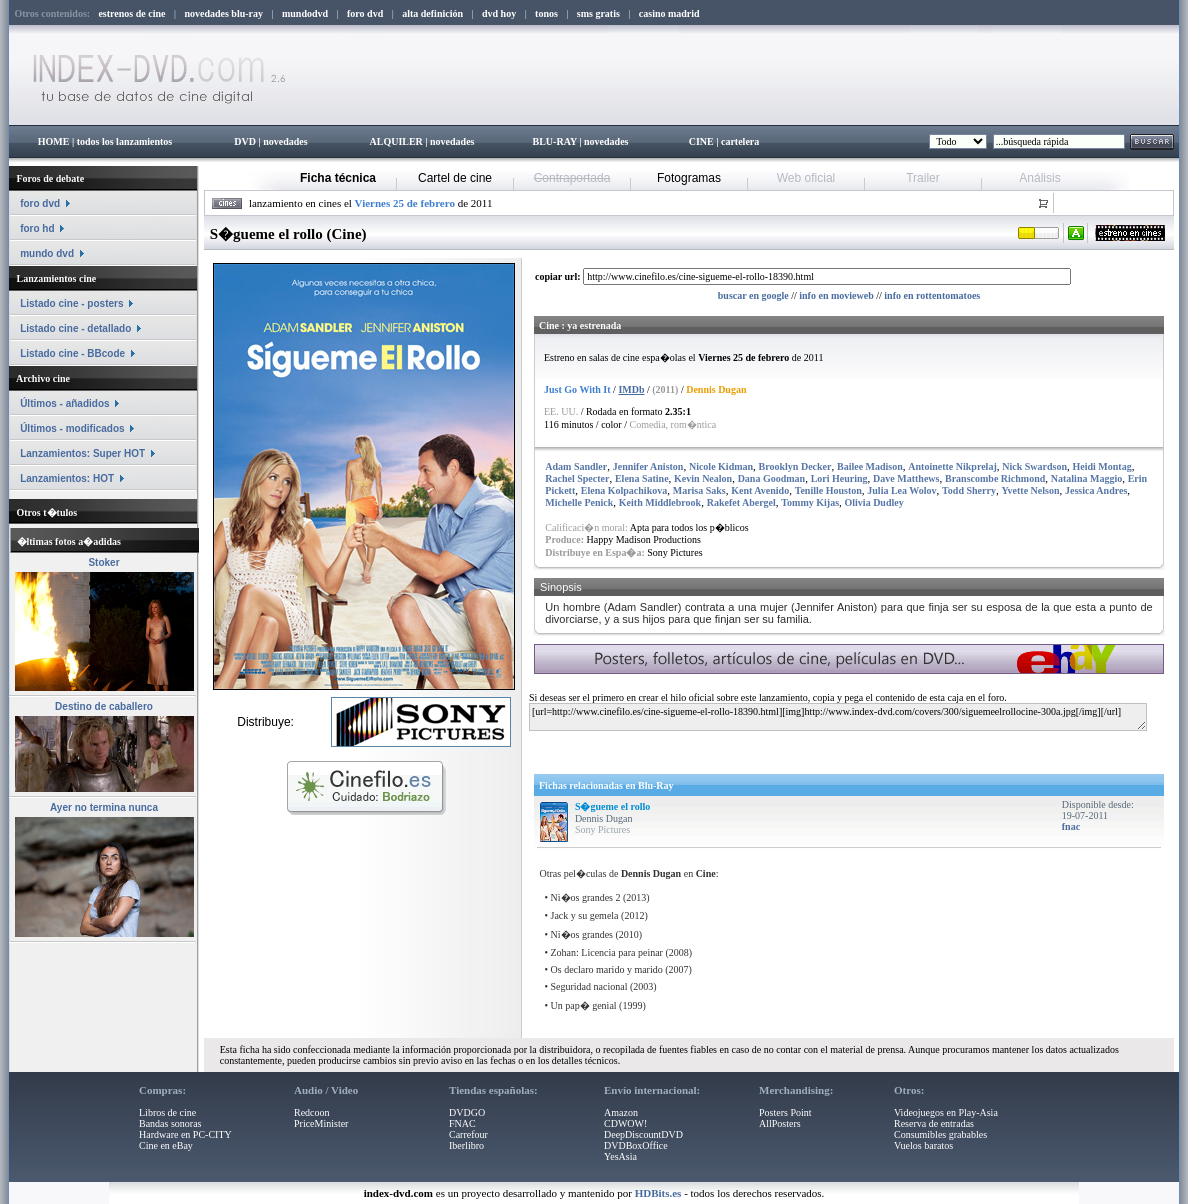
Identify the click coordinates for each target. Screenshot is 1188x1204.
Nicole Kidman (721, 466)
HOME (54, 141)
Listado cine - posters (71, 303)
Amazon (621, 1112)
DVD (245, 141)
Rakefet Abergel (741, 502)
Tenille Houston (828, 490)
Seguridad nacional (589, 986)
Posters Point (785, 1112)
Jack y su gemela (585, 915)
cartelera (740, 141)
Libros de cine (167, 1112)
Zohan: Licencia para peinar (607, 952)
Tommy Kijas (810, 502)
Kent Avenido (760, 490)
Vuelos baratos (923, 1145)
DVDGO (467, 1112)
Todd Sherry (969, 490)
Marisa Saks (699, 490)
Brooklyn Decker (795, 466)
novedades (285, 141)
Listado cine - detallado (75, 328)
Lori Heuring (839, 478)
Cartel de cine (455, 178)
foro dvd (40, 203)
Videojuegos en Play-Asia (946, 1112)
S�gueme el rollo (612, 806)
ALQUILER (395, 141)
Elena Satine (642, 478)
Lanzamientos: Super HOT (82, 453)
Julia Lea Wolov (901, 490)
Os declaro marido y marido (607, 969)
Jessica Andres (1096, 490)
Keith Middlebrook (660, 502)
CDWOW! (625, 1123)
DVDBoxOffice (636, 1145)
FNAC (462, 1123)
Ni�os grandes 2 (586, 897)
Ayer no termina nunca (104, 807)
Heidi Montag (1101, 466)
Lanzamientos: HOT (67, 478)
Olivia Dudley (874, 502)
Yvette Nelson (1030, 490)
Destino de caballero (104, 706)
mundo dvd (47, 253)
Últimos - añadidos (64, 403)
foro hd (37, 228)
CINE (701, 141)
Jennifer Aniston (648, 466)
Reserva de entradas (934, 1123)
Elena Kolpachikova (624, 490)
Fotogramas (689, 178)
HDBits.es (658, 1193)
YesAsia (620, 1156)
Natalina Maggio (1086, 478)
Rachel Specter (577, 478)
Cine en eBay (166, 1145)
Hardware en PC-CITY (185, 1134)
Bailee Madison (870, 466)
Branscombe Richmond (995, 478)
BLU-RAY (555, 141)
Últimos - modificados (72, 428)
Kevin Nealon (703, 478)
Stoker (103, 562)
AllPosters (780, 1123)
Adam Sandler (576, 466)
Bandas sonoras (170, 1123)
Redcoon (312, 1112)
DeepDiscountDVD (643, 1134)
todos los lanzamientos (125, 141)
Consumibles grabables (940, 1134)
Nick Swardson (1034, 466)
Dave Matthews (906, 478)
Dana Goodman (772, 478)
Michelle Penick (579, 502)
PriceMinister (321, 1123)
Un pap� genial (584, 1005)
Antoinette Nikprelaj (952, 466)
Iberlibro (466, 1145)
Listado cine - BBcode (72, 353)
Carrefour (468, 1134)
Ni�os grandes (582, 934)
